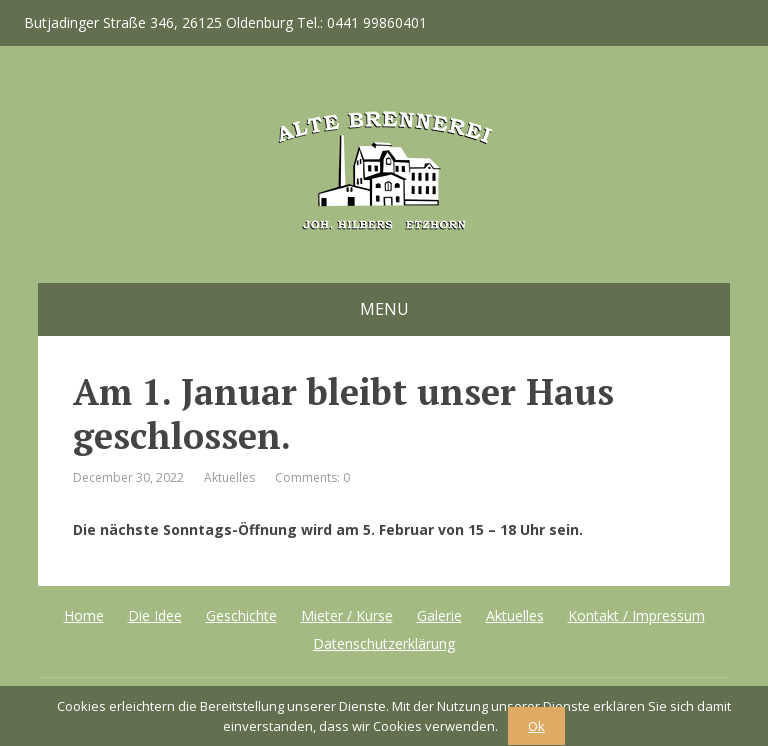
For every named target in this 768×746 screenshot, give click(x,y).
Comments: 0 (312, 477)
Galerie (439, 615)
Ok (536, 726)
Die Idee (155, 615)
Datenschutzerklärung (384, 643)
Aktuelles (229, 477)
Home (84, 615)
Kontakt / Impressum (636, 615)
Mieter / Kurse (347, 615)
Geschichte (241, 615)
